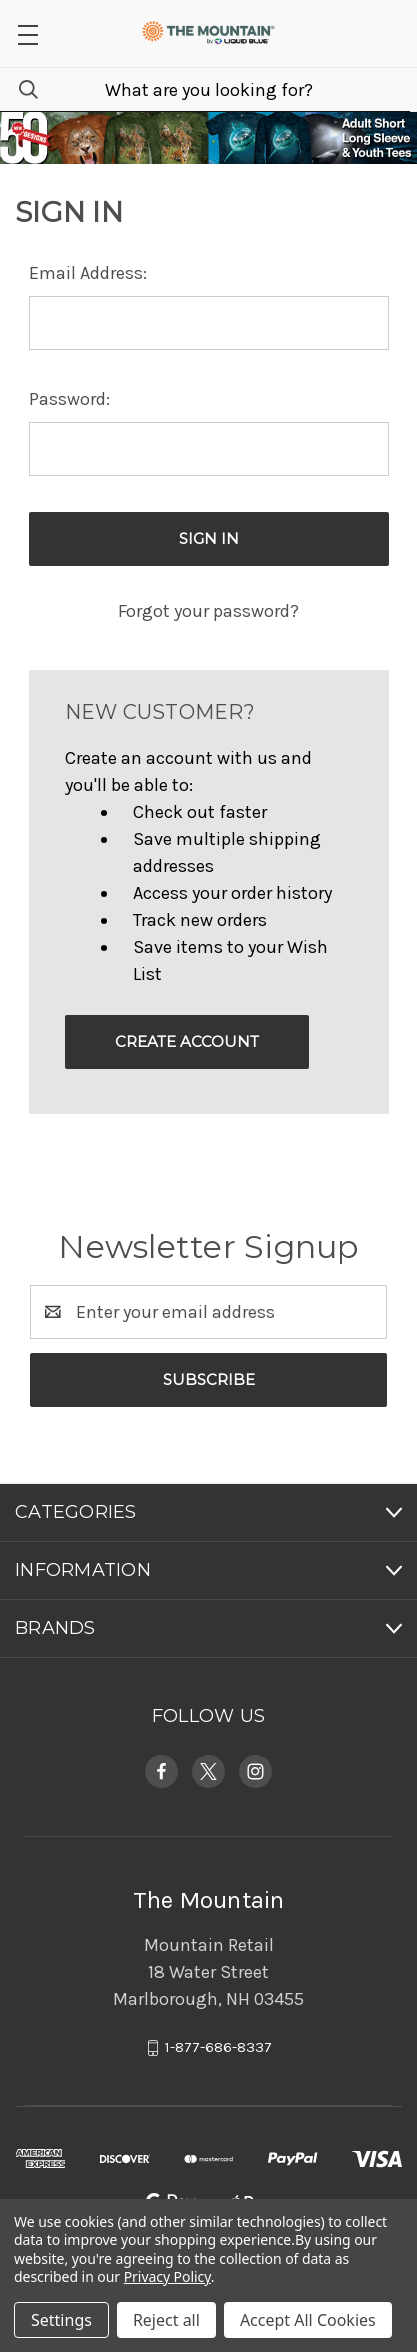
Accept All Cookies (308, 2320)
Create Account (187, 1041)
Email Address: (88, 273)
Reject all (166, 2320)
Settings (61, 2320)
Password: (69, 399)
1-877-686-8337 (218, 2048)
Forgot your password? (208, 611)
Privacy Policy (167, 2276)
